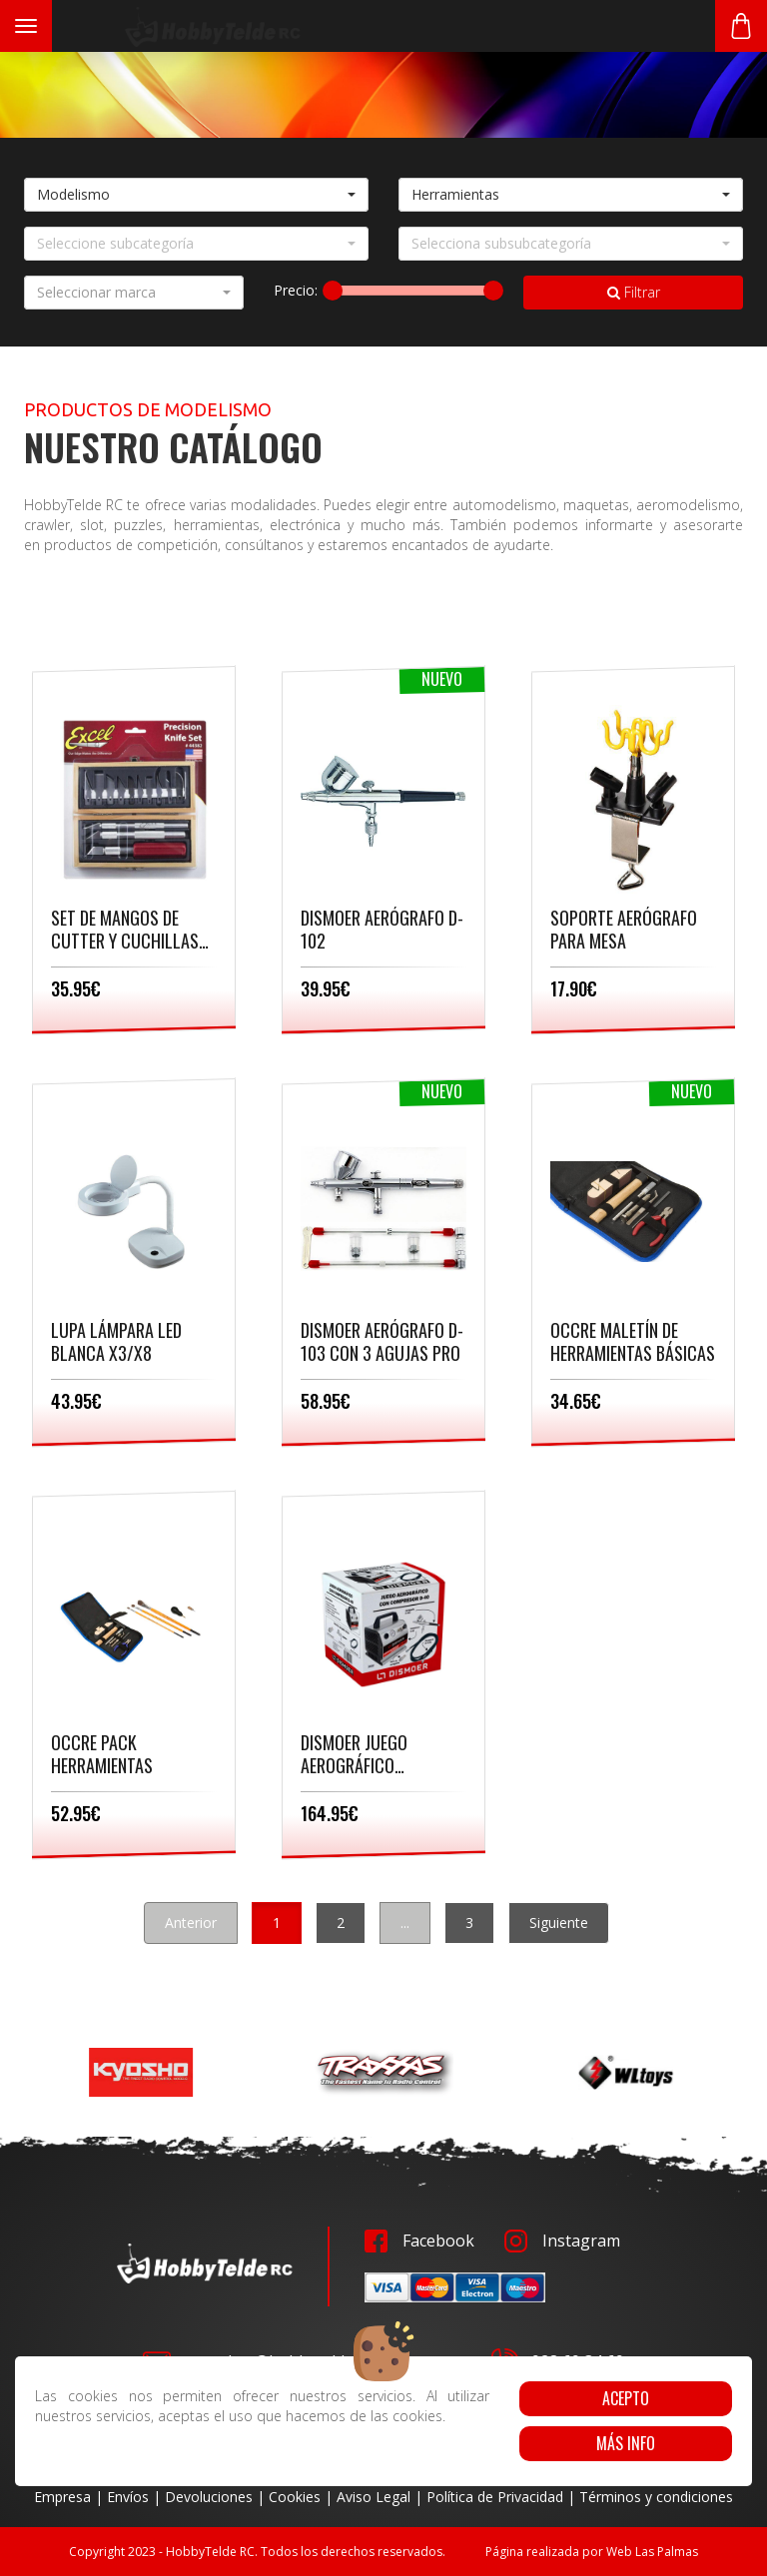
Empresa (62, 2496)
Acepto (625, 2398)
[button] (196, 195)
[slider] (333, 291)
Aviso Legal (373, 2496)
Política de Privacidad (494, 2496)
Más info (625, 2443)
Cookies (295, 2496)
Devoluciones (209, 2496)
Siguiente (558, 1922)
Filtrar (633, 292)
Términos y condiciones (656, 2496)
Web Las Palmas (652, 2551)
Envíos (128, 2496)
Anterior (191, 1922)
